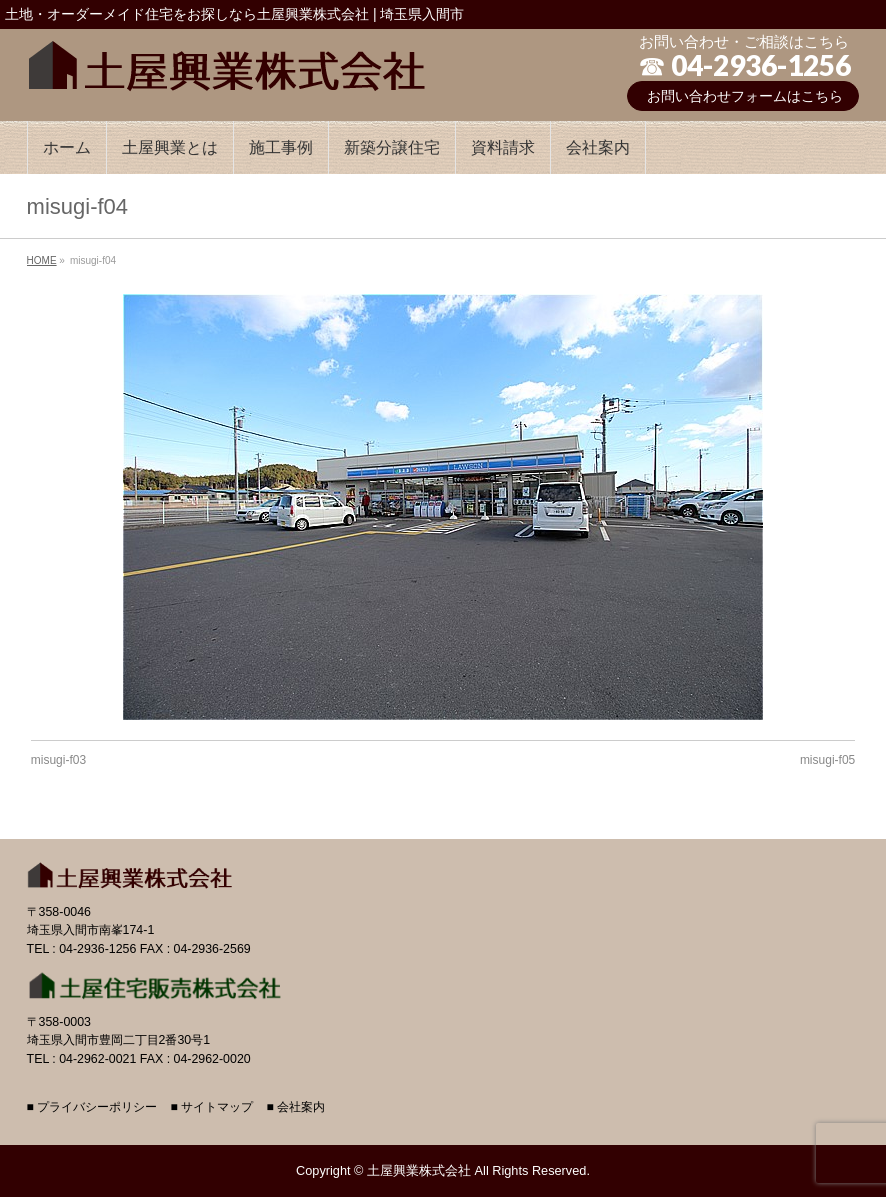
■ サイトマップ (212, 1107)
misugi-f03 (58, 760)
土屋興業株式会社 (419, 1170)
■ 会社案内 (295, 1107)
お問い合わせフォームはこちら (745, 96)
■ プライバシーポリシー (92, 1107)
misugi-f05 (827, 760)
